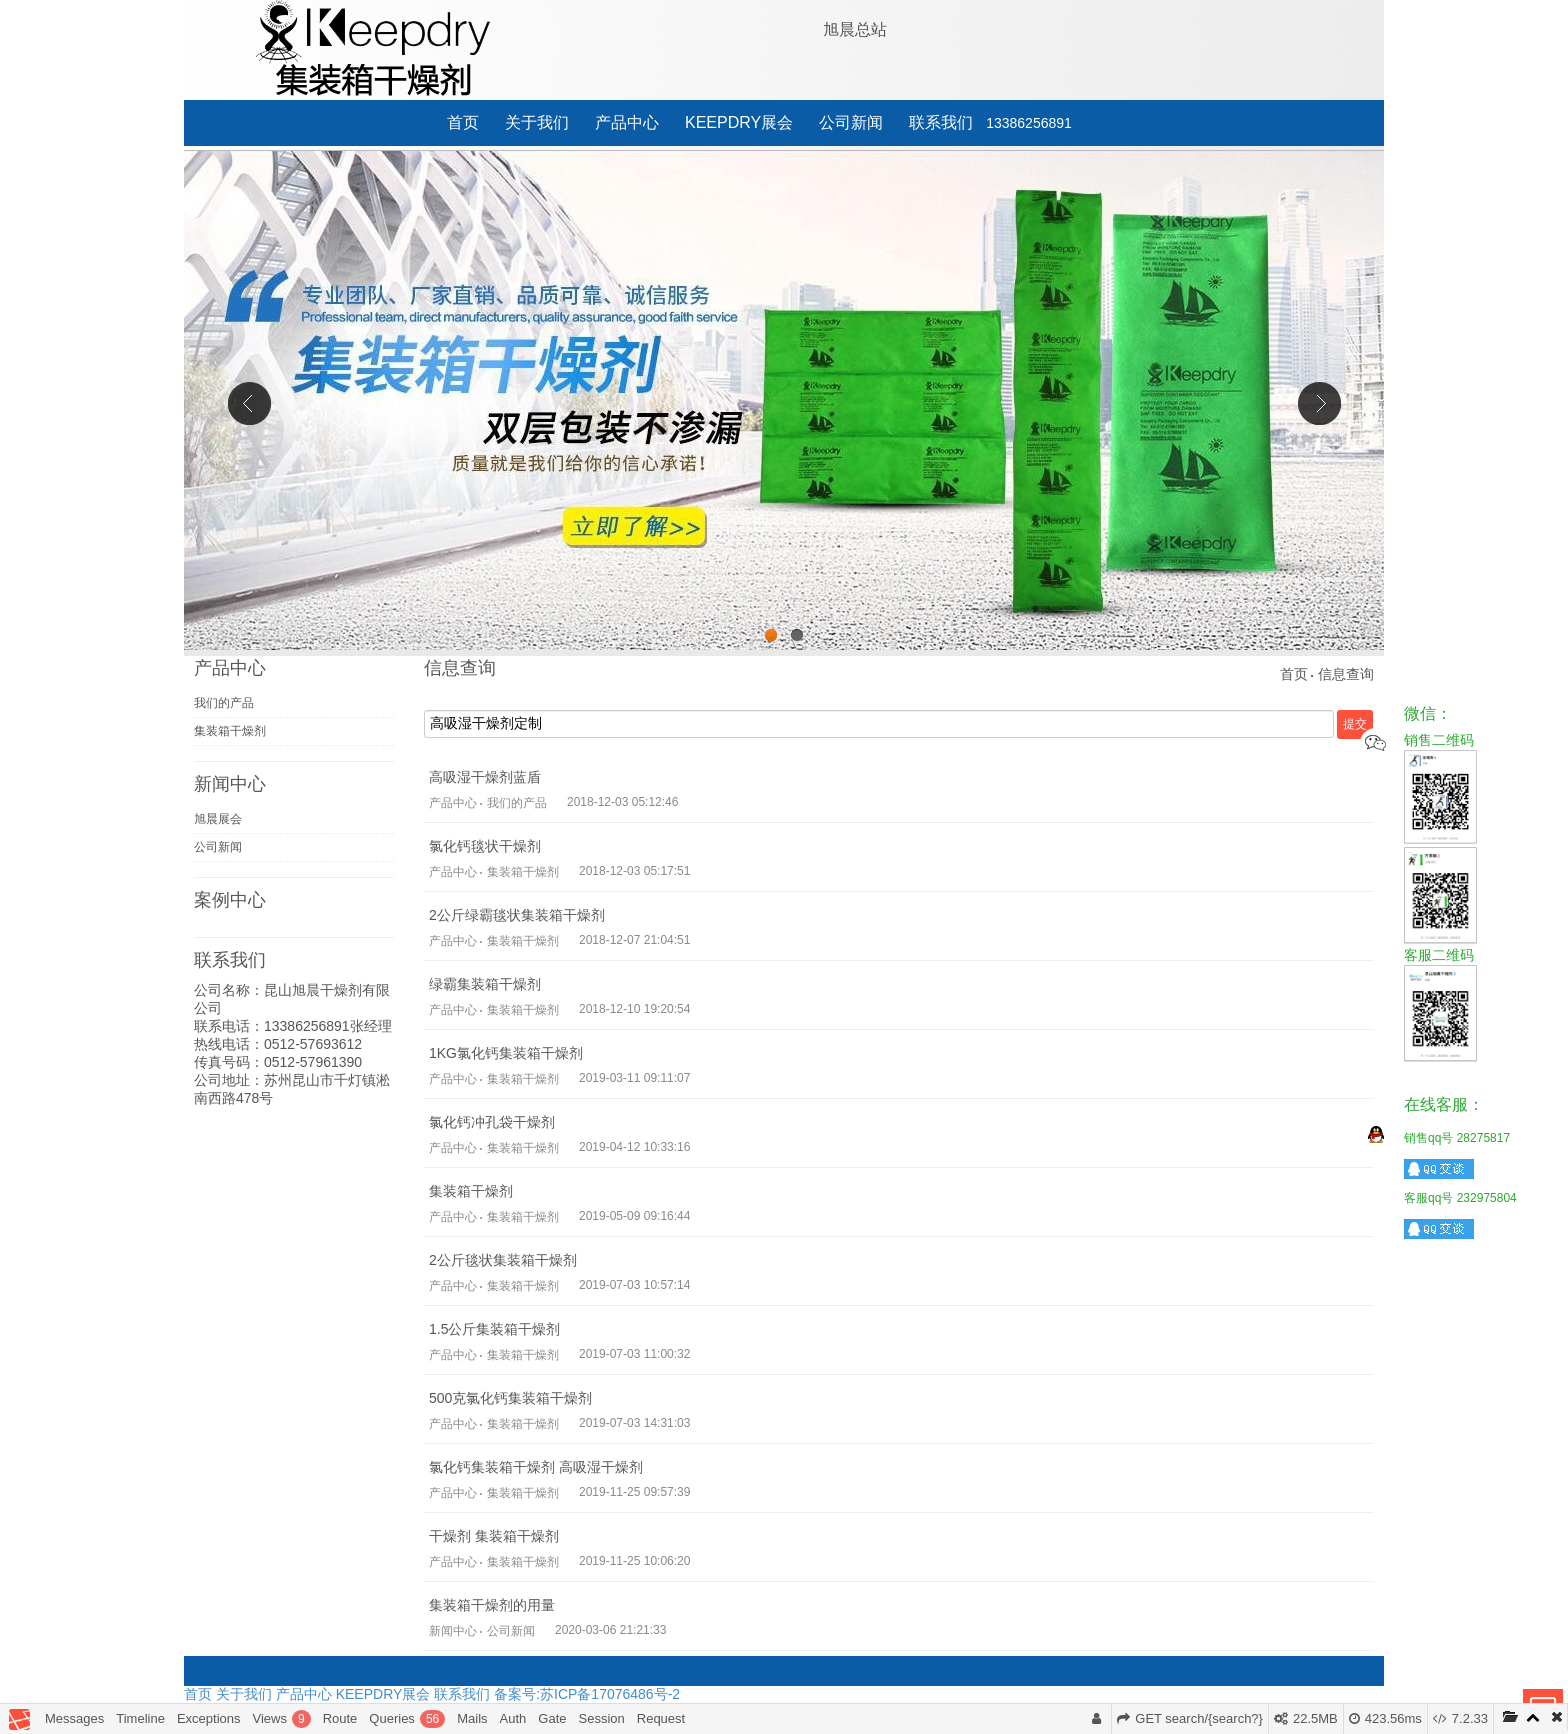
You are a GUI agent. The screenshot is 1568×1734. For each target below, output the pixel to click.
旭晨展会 (218, 819)
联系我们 (941, 122)
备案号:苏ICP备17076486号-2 (587, 1694)
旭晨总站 (855, 29)
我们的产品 (224, 703)
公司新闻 (851, 122)
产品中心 (627, 122)
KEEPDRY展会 (739, 122)
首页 (463, 122)
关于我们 (537, 122)
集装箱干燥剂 (230, 731)
